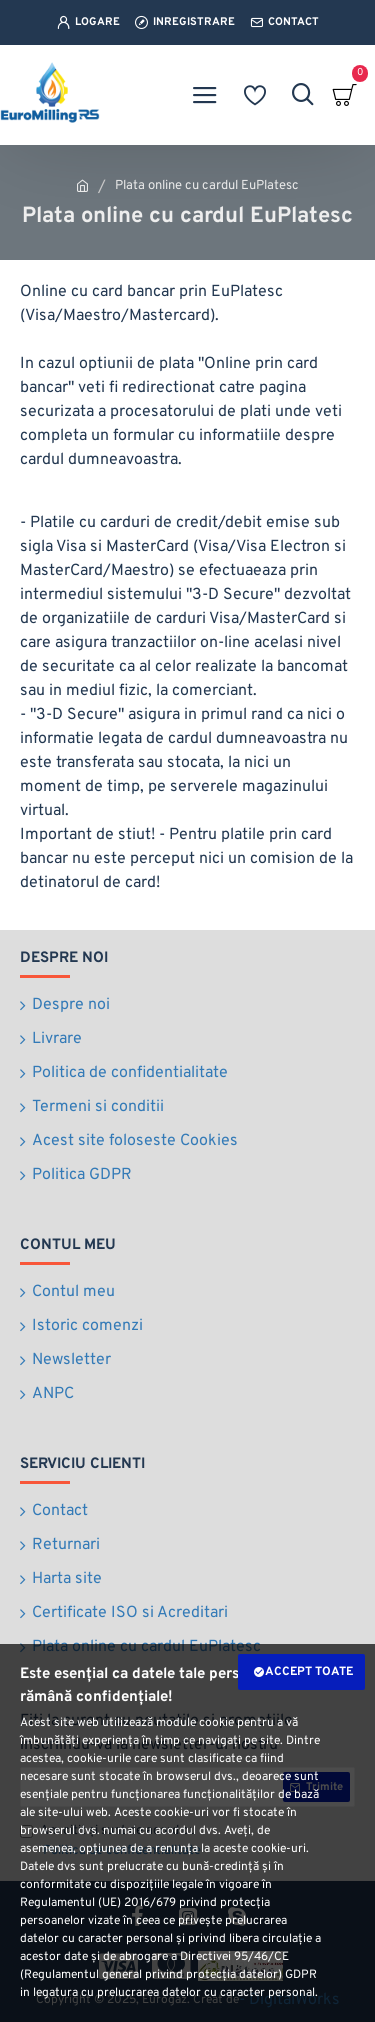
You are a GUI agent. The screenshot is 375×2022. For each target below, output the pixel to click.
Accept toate (309, 1672)
